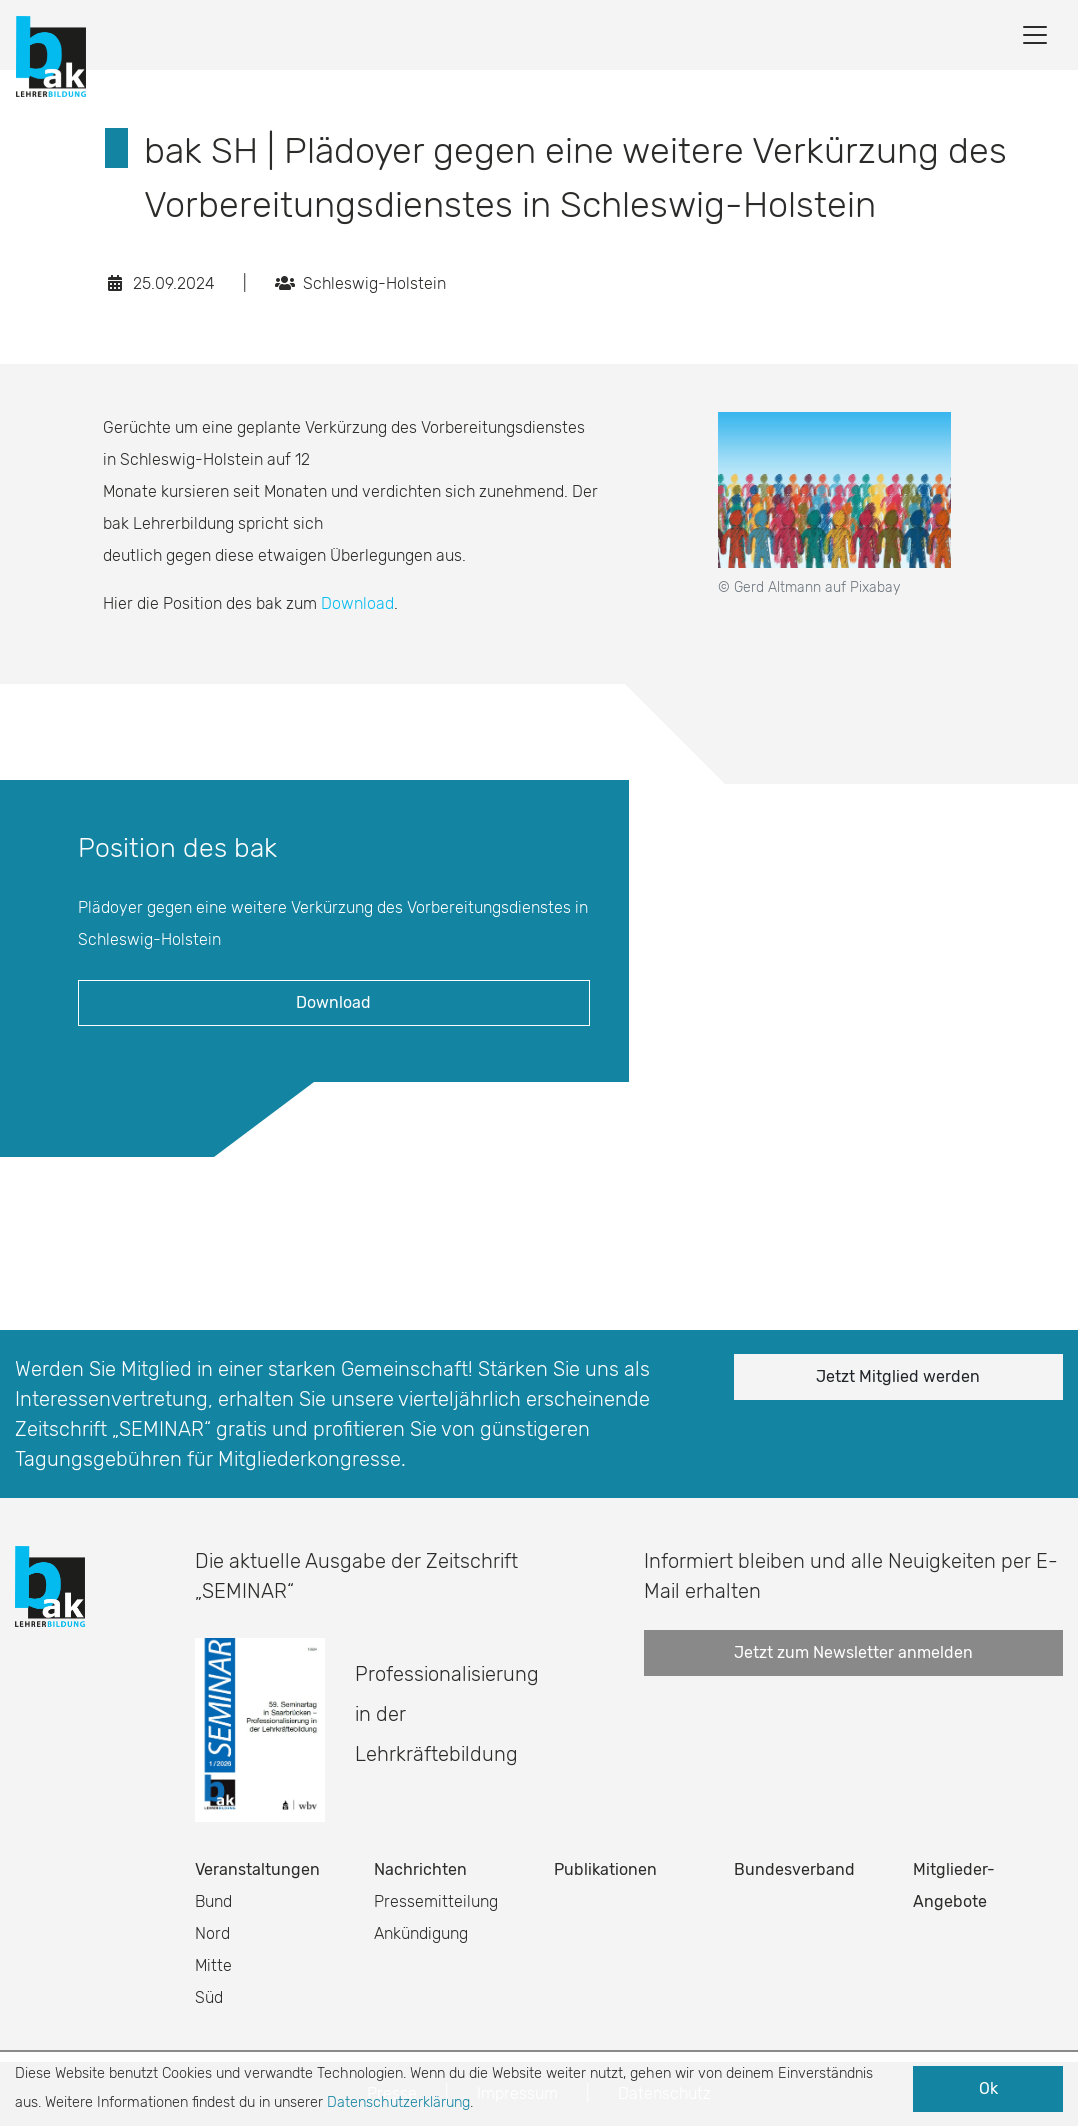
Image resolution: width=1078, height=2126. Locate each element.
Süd (209, 1997)
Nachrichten (420, 1869)
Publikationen (605, 1869)
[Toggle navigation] (1035, 35)
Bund (213, 1901)
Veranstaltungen (257, 1869)
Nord (212, 1933)
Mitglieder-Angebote (954, 1885)
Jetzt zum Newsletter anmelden (853, 1652)
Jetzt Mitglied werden (898, 1376)
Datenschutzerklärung (398, 2102)
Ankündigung (421, 1933)
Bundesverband (794, 1869)
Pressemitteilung (436, 1901)
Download (357, 603)
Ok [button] (988, 2088)
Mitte (213, 1965)
